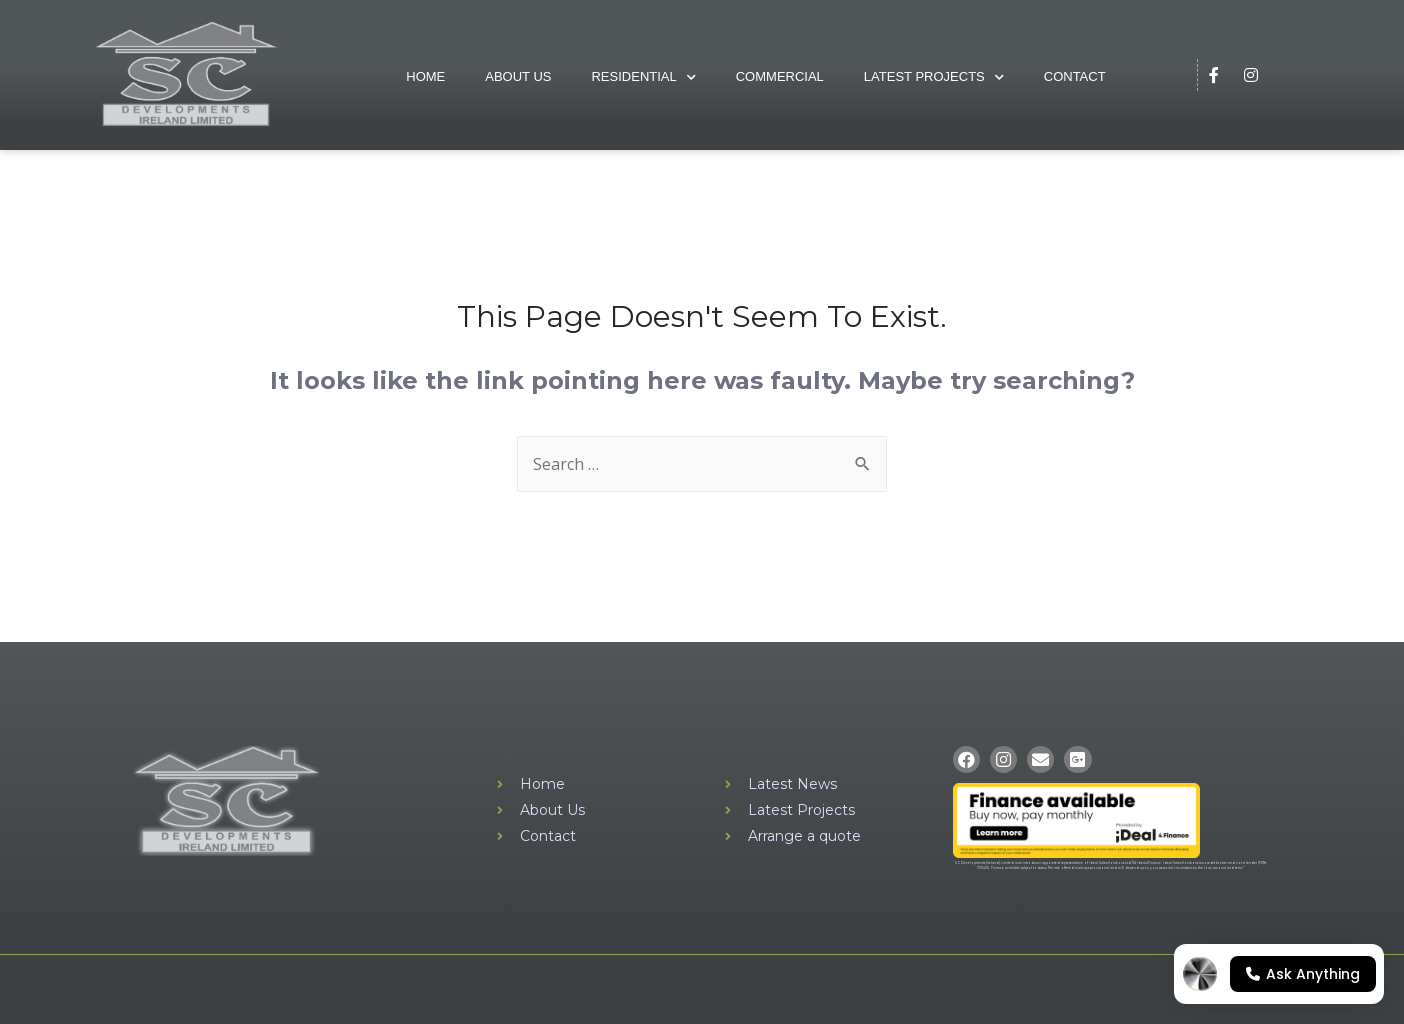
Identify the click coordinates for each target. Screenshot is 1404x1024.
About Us (518, 76)
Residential (643, 77)
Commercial (780, 76)
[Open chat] (1279, 974)
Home (425, 76)
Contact (1075, 76)
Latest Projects (934, 77)
